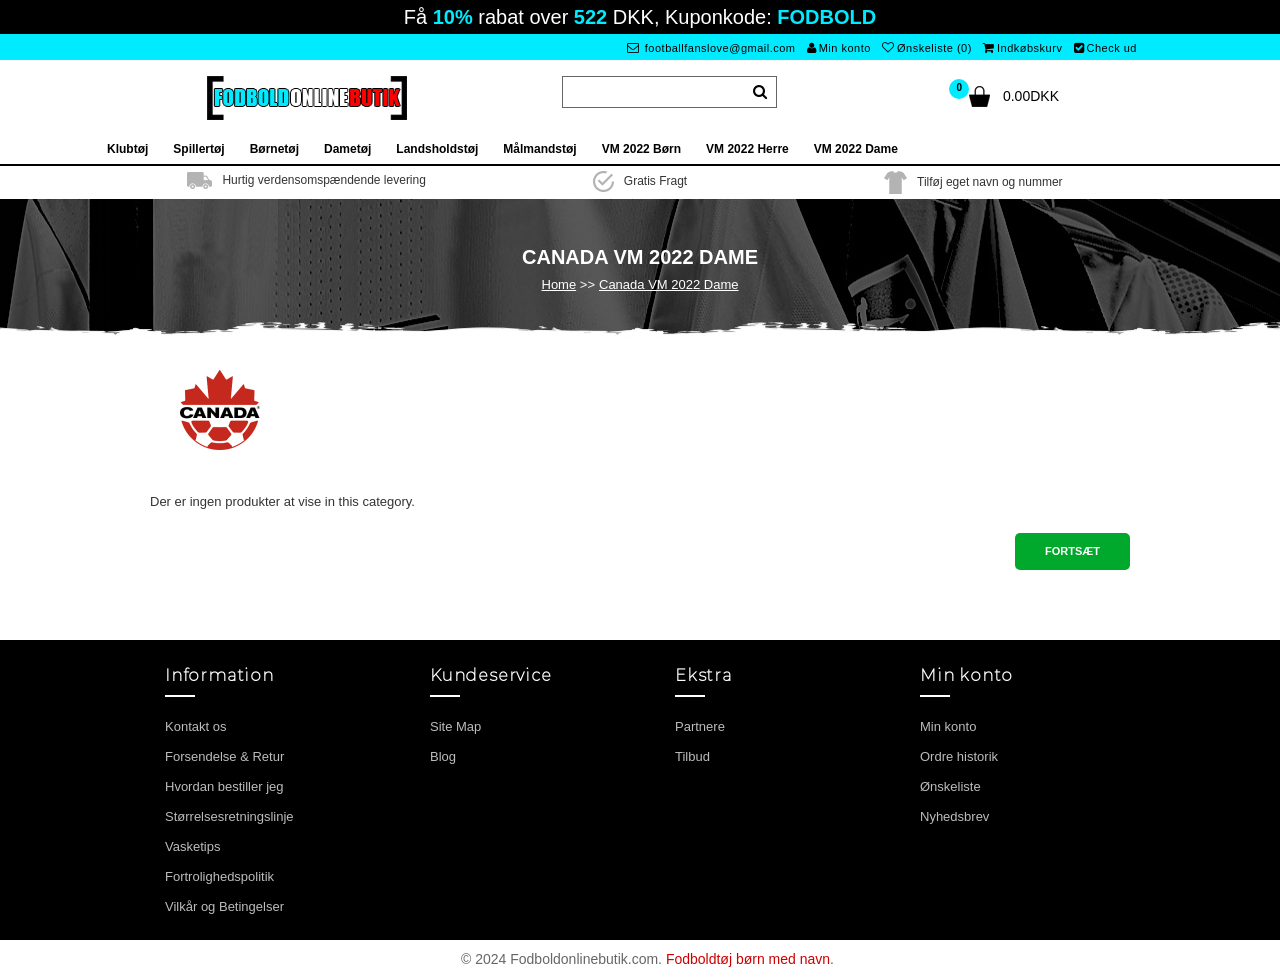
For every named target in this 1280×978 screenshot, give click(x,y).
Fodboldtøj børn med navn (748, 959)
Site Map (455, 726)
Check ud (1105, 48)
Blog (443, 756)
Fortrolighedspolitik (219, 876)
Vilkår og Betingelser (224, 906)
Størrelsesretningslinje (229, 816)
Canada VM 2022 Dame (668, 284)
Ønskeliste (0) (926, 48)
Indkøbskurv (1022, 48)
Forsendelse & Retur (224, 756)
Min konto (839, 48)
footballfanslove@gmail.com (711, 48)
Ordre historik (959, 756)
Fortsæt (1072, 551)
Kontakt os (195, 726)
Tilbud (692, 756)
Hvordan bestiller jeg (224, 786)
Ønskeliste (950, 786)
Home (559, 284)
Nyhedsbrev (954, 816)
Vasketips (192, 846)
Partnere (700, 726)
